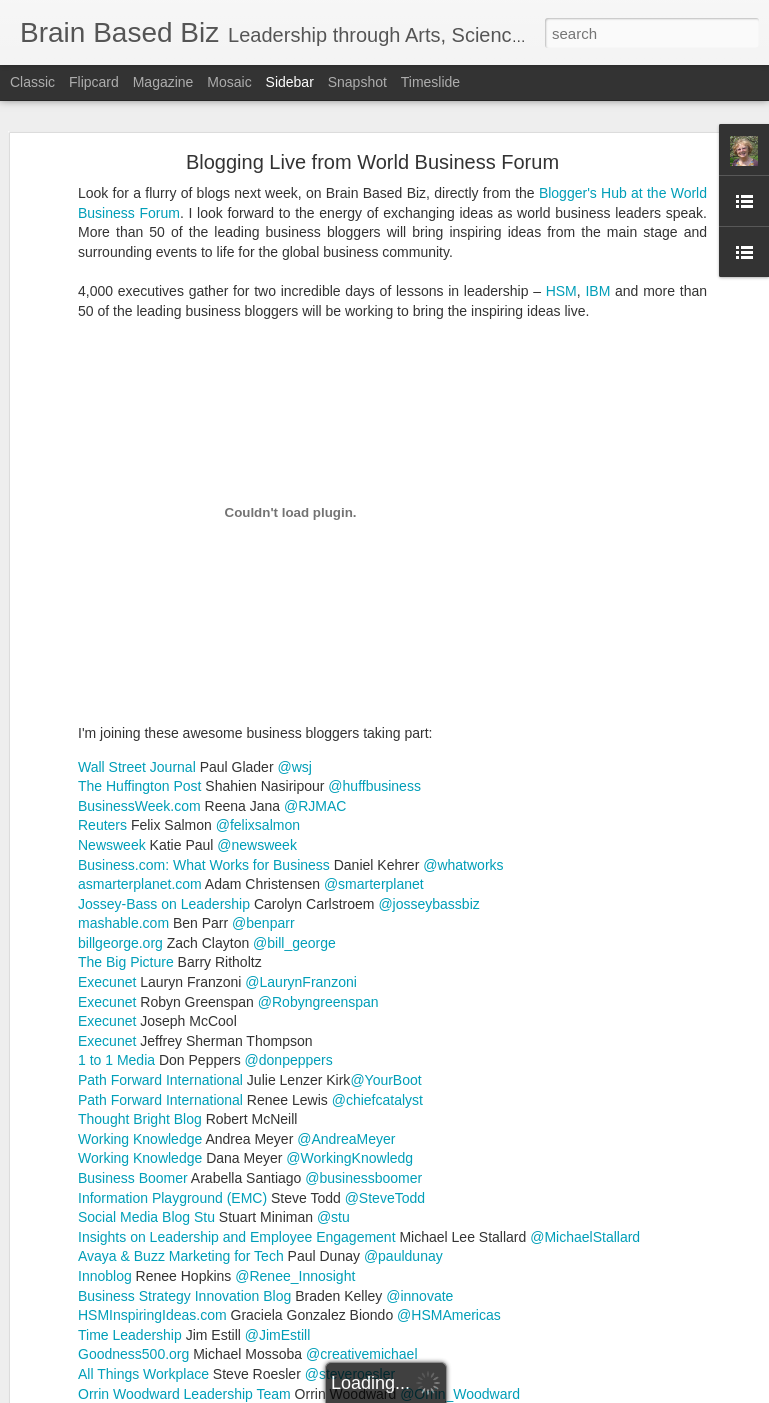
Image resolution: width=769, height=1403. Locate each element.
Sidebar (290, 82)
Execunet (107, 821)
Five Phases (514, 1230)
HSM (561, 130)
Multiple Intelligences (333, 1246)
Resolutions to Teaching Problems (139, 1247)
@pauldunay (403, 1096)
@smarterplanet (374, 723)
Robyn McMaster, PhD (568, 1204)
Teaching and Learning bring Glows (143, 1337)
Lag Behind (707, 1230)
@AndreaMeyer (346, 978)
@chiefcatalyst (377, 939)
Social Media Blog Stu (146, 1056)
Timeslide (430, 82)
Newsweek (112, 684)
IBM (597, 130)
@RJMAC (315, 645)
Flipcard (94, 82)
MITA (244, 1246)
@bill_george (294, 782)
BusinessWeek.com (139, 645)
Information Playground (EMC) (172, 1037)
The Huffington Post (139, 625)
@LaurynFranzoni (301, 821)
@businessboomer (363, 1017)
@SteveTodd (385, 1037)
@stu (333, 1056)
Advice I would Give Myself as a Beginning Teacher (185, 1292)
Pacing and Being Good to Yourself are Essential (178, 1202)
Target (645, 1246)
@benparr (263, 762)
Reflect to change (460, 1246)
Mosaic (229, 82)
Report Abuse (505, 1392)
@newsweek (257, 684)
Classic (32, 82)
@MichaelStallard (585, 1076)
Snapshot (357, 82)
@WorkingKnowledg (349, 998)
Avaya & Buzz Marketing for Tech (181, 1096)
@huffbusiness (374, 625)
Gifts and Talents (612, 1230)
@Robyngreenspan (318, 841)
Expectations (428, 1230)
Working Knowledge (140, 978)
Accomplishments (325, 1230)
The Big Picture (126, 802)
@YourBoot (385, 919)
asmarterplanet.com (141, 723)
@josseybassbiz (428, 743)
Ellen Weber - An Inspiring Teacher (141, 1157)
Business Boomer (134, 1017)
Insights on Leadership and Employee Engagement (237, 1076)
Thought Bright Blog (140, 958)
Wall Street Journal (137, 606)
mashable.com (123, 762)
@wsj (294, 606)
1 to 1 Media (116, 900)
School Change (570, 1246)
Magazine (163, 82)
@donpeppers (289, 900)
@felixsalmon (258, 665)
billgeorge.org (120, 782)
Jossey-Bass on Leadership (164, 743)
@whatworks (463, 704)
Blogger (447, 1392)
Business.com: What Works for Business (204, 704)
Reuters (102, 665)
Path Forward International (160, 919)
